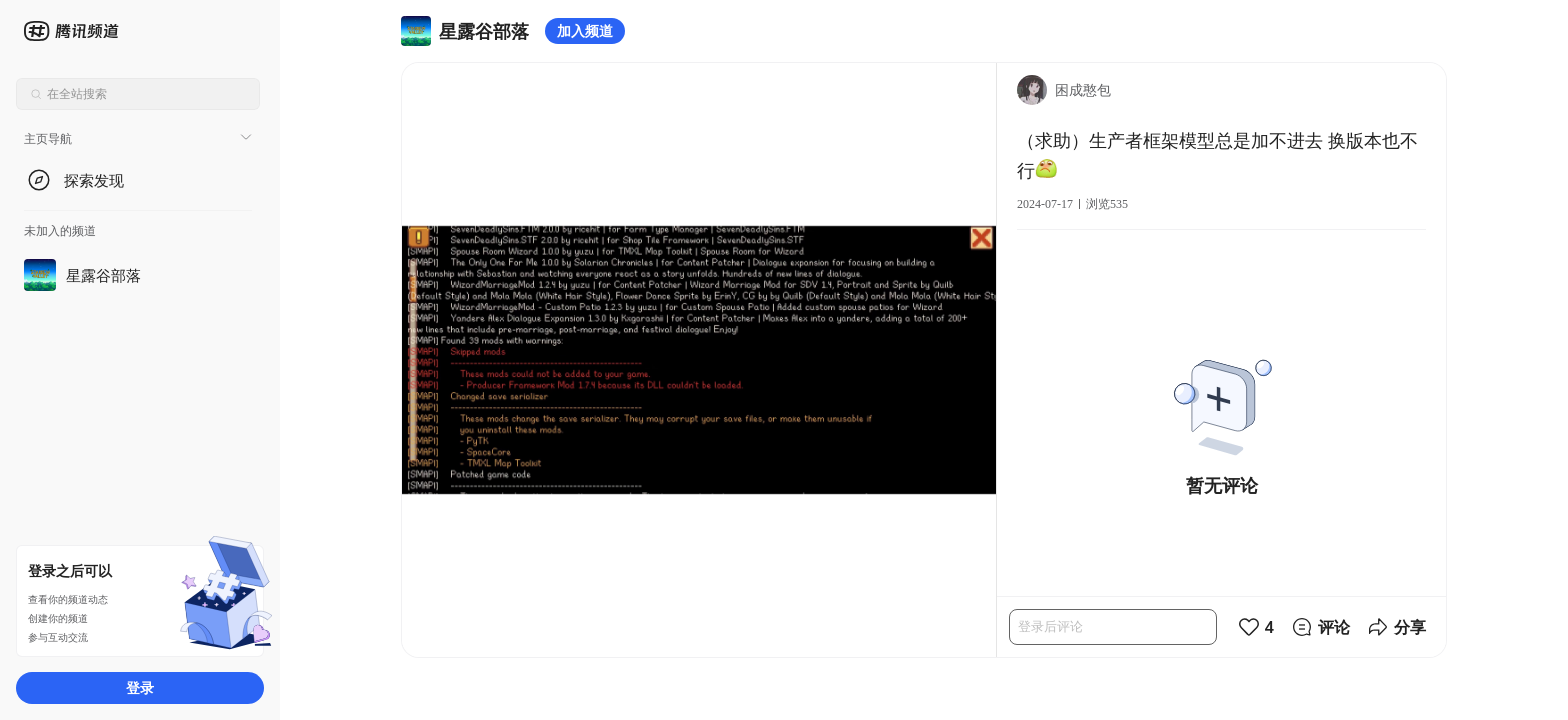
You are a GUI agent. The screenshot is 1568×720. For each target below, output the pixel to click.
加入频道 (585, 30)
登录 (140, 687)
